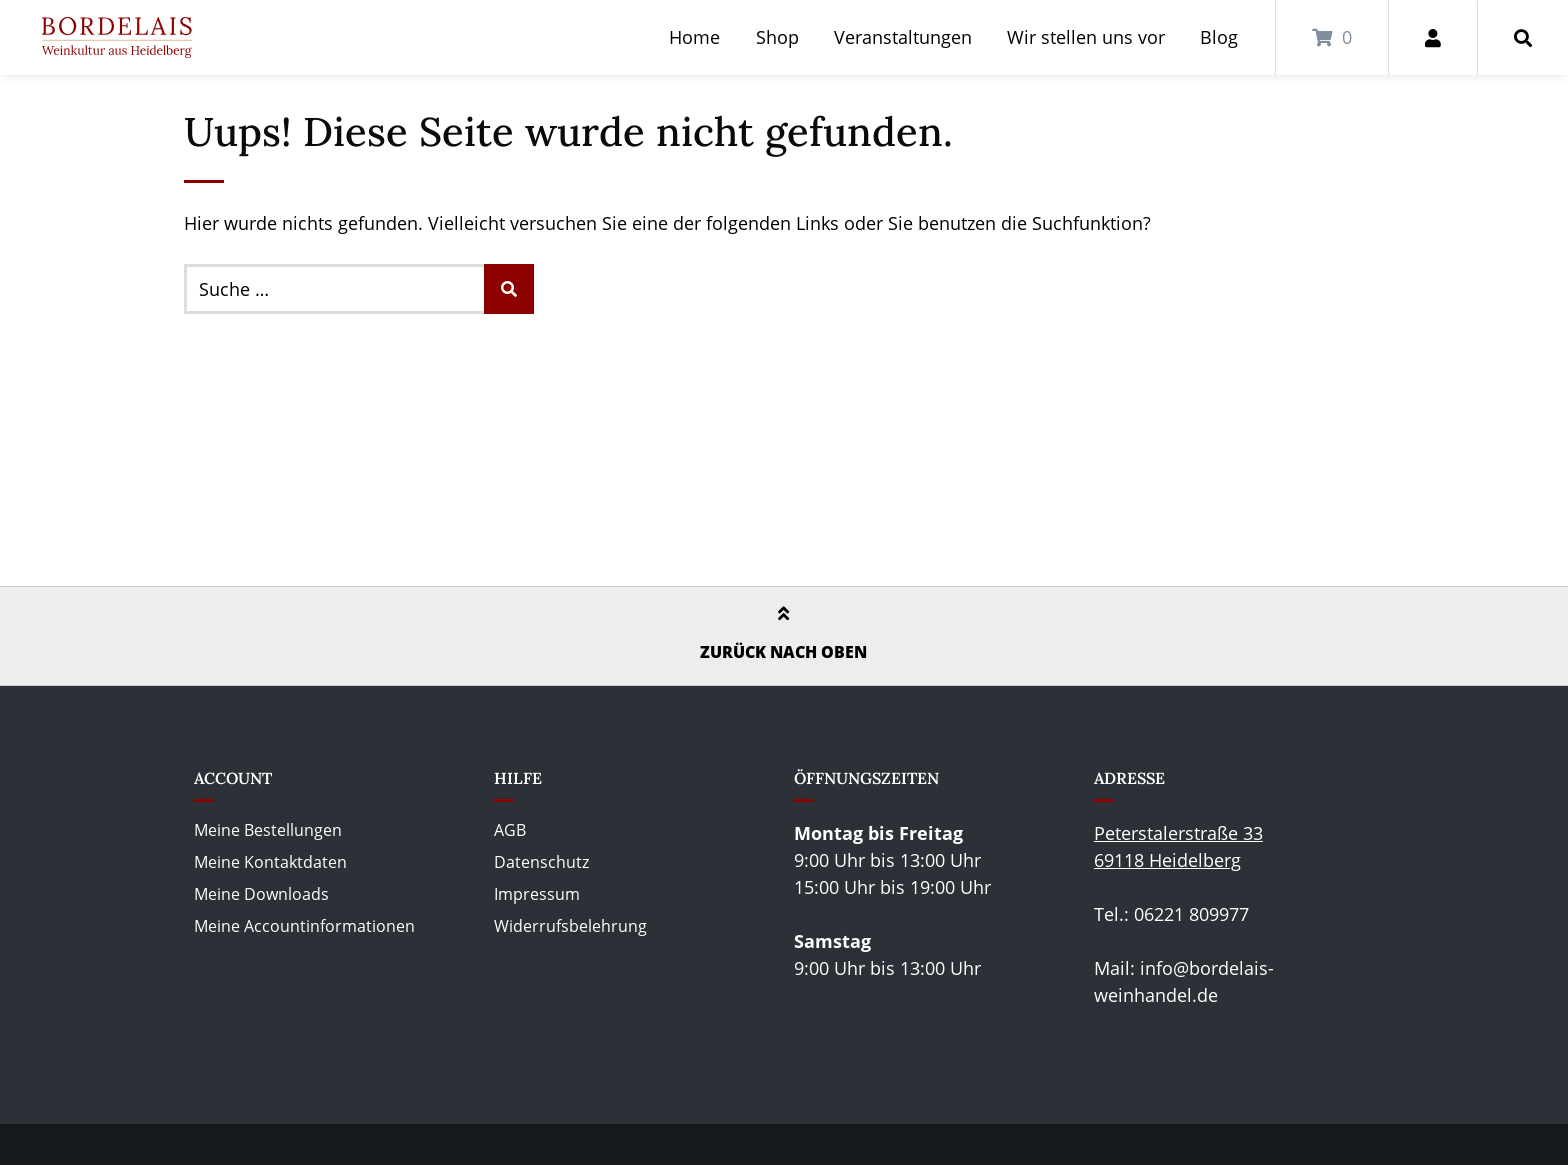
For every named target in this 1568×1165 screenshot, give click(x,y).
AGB (510, 830)
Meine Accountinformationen (304, 926)
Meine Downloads (261, 894)
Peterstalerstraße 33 (1178, 833)
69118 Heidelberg (1167, 860)
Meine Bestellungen (268, 830)
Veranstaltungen (903, 37)
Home (694, 37)
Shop (777, 37)
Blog (1219, 37)
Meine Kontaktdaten (270, 862)
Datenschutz (541, 862)
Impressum (537, 894)
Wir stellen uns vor (1086, 37)
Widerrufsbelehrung (570, 926)
